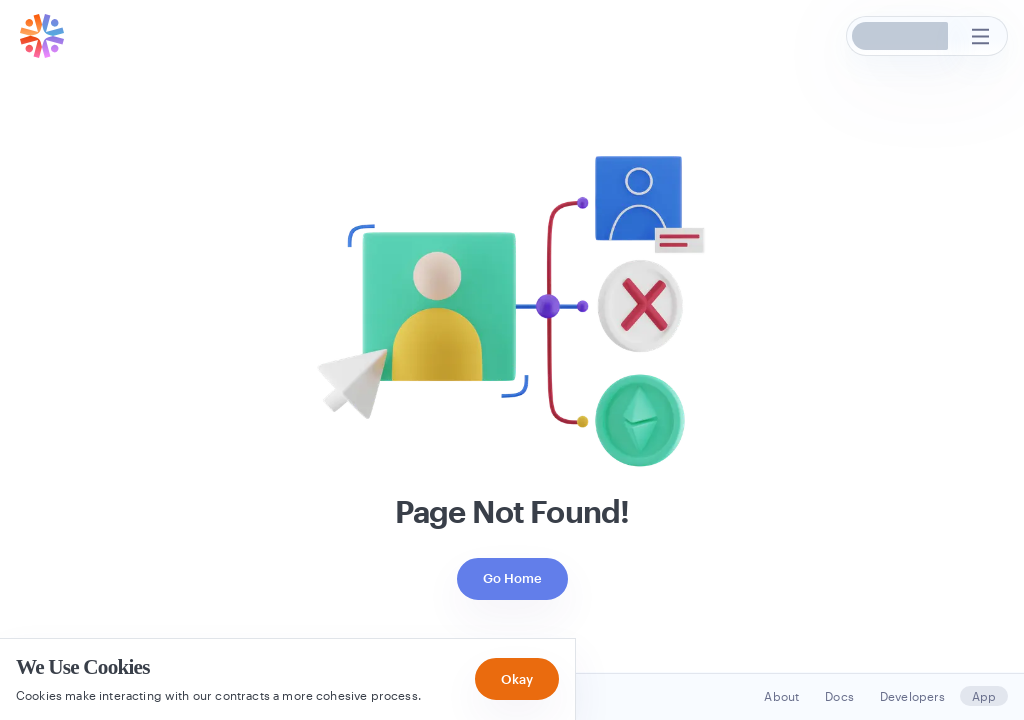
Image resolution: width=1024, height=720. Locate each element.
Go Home (512, 578)
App (984, 696)
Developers (913, 696)
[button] (901, 36)
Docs (839, 696)
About (781, 696)
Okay (517, 679)
